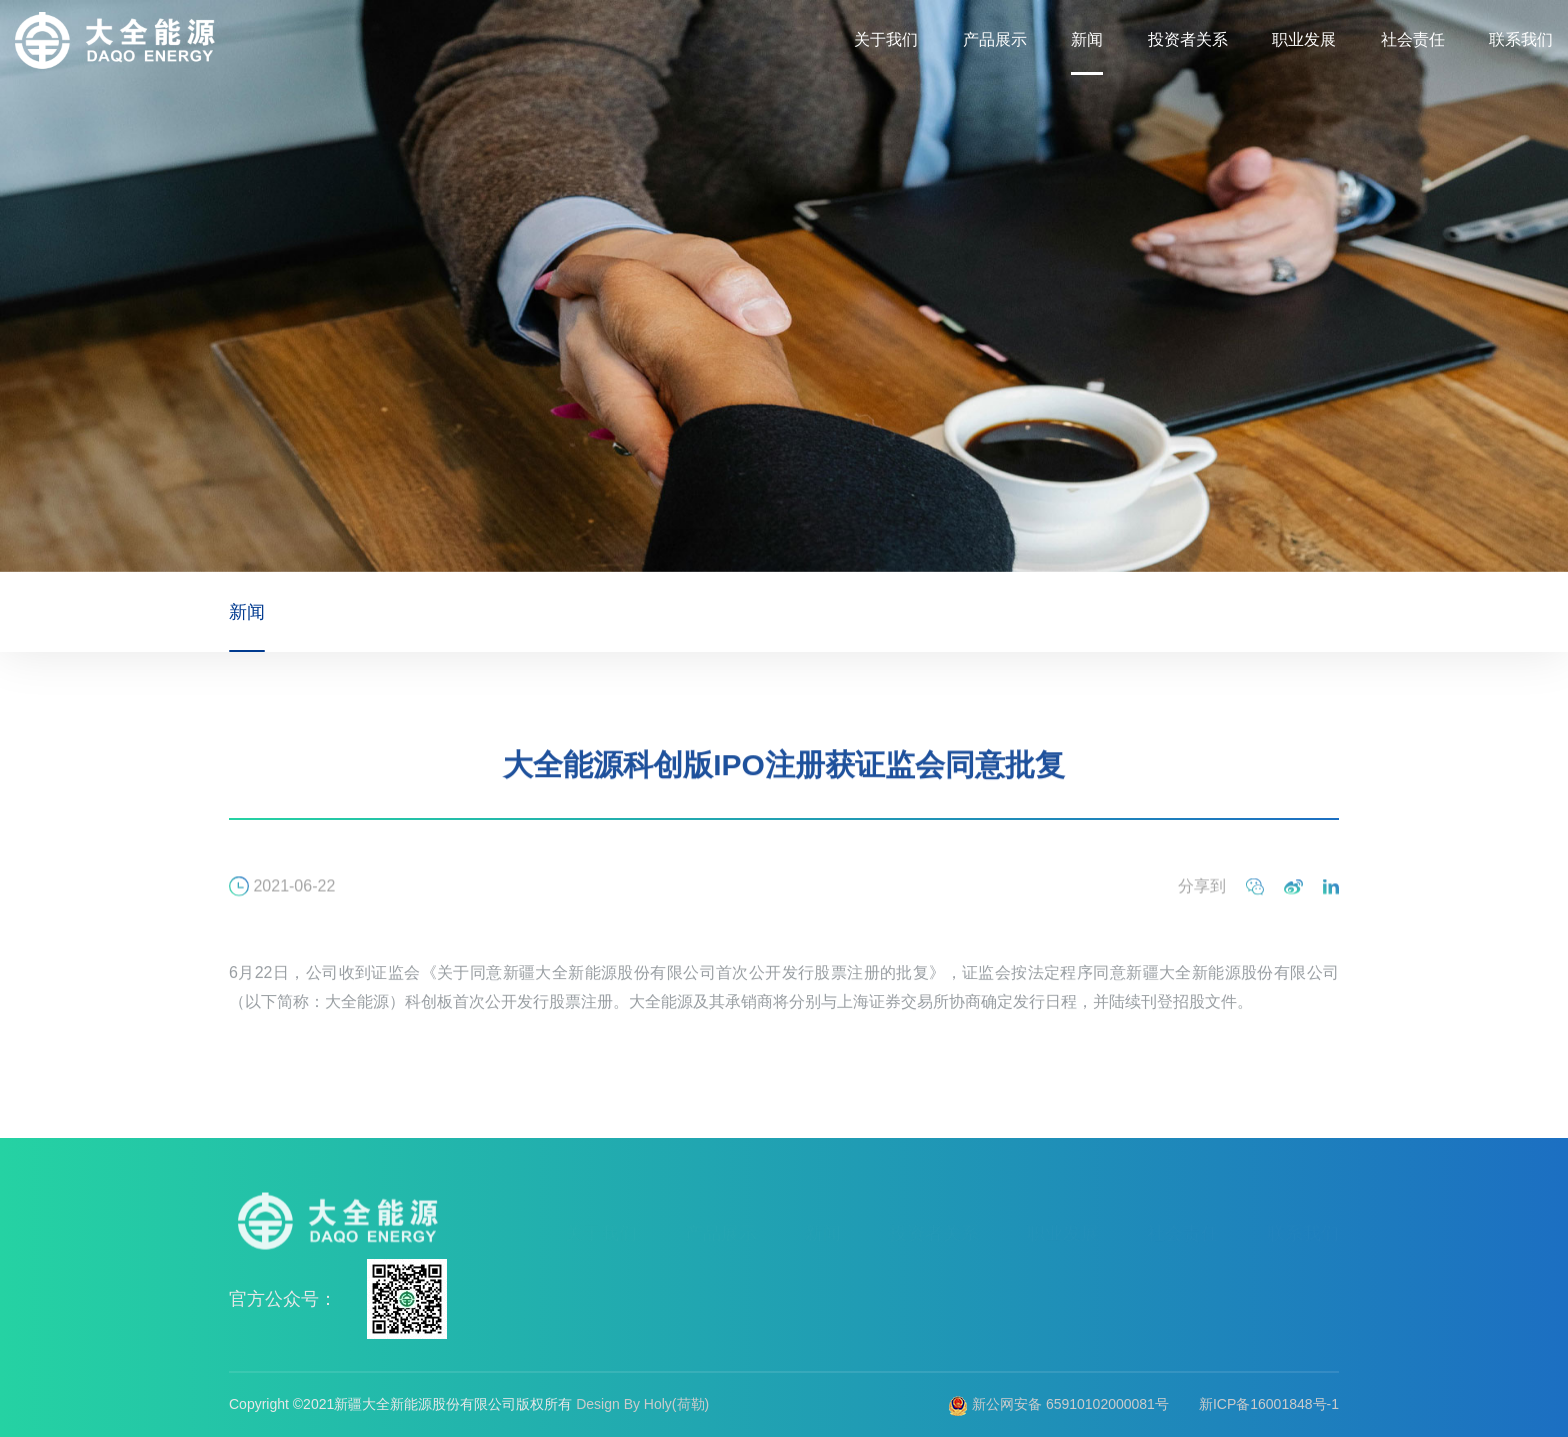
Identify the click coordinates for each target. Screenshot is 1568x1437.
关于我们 (886, 39)
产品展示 (995, 39)
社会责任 (1413, 39)
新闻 (1087, 39)
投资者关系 (1188, 39)
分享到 (1202, 902)
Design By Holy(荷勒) (642, 1404)
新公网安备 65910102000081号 (1058, 1404)
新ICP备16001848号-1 (1269, 1404)
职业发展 (1304, 39)
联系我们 (1521, 39)
